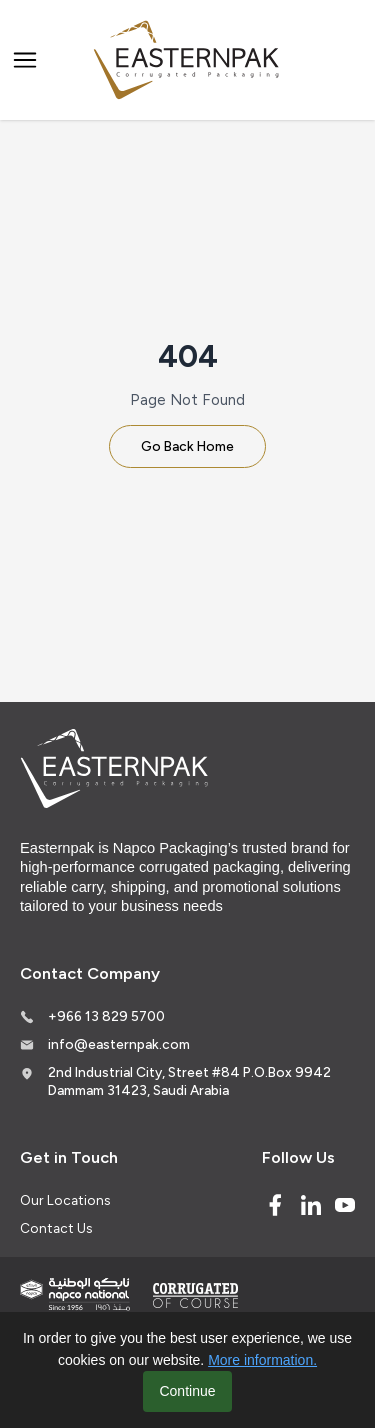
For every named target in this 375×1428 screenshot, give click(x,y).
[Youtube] (345, 1205)
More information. (262, 1360)
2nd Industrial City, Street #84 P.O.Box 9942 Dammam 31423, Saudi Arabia (189, 1081)
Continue (187, 1391)
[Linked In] (311, 1205)
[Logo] (188, 60)
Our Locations (65, 1200)
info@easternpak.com (119, 1044)
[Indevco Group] (75, 1294)
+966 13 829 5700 (106, 1016)
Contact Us (56, 1228)
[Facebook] (275, 1205)
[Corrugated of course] (197, 1295)
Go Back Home (187, 446)
